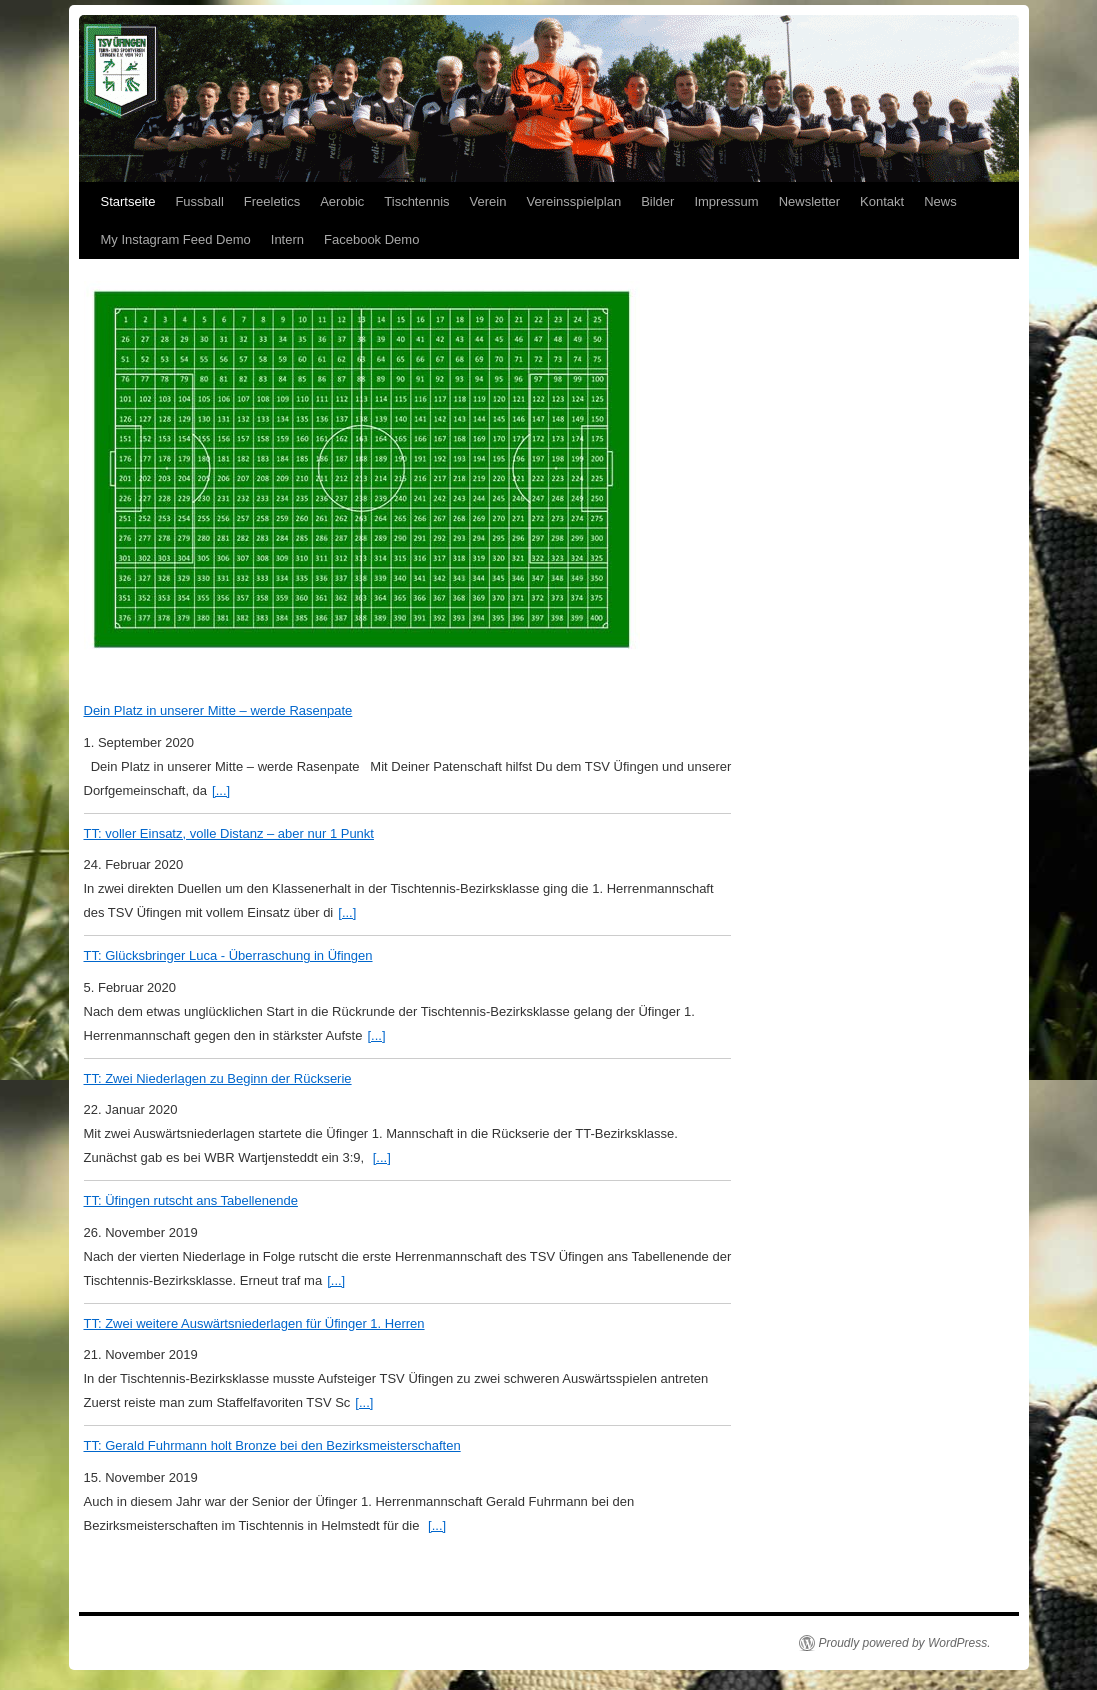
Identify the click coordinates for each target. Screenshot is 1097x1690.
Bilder (657, 201)
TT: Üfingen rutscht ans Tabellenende (191, 1200)
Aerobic (342, 201)
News (940, 201)
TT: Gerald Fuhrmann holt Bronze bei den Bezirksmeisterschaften (272, 1445)
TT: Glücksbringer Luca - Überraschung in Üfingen (228, 955)
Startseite (128, 201)
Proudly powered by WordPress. (905, 1643)
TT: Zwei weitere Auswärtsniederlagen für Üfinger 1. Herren (254, 1323)
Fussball (199, 201)
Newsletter (809, 201)
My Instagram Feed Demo (176, 239)
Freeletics (272, 201)
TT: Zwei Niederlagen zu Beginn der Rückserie (218, 1078)
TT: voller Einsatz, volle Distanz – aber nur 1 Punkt (229, 833)
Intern (287, 239)
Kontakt (882, 201)
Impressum (726, 201)
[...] (221, 790)
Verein (488, 201)
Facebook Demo (371, 239)
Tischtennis (416, 201)
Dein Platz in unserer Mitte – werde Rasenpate (218, 710)
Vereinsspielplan (573, 201)
